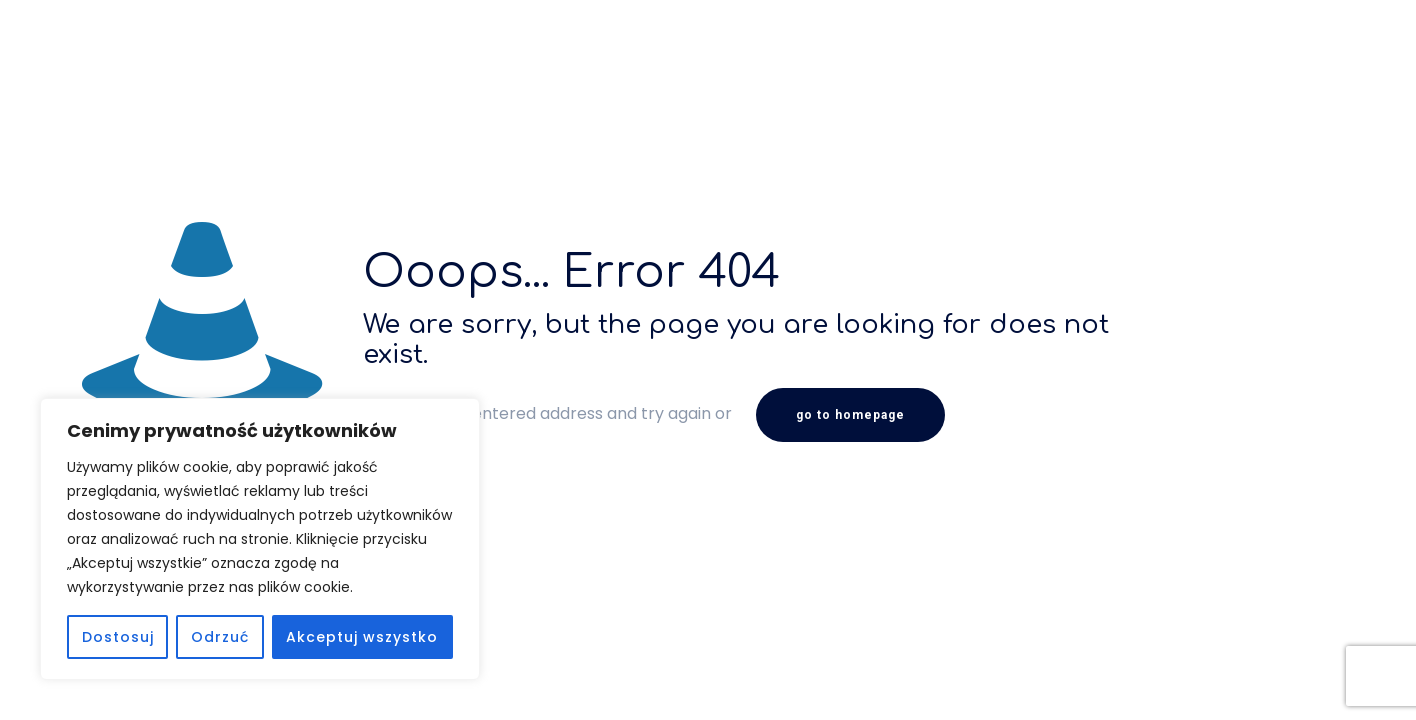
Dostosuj (118, 637)
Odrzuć (220, 637)
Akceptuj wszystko (362, 637)
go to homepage (850, 415)
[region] (260, 539)
